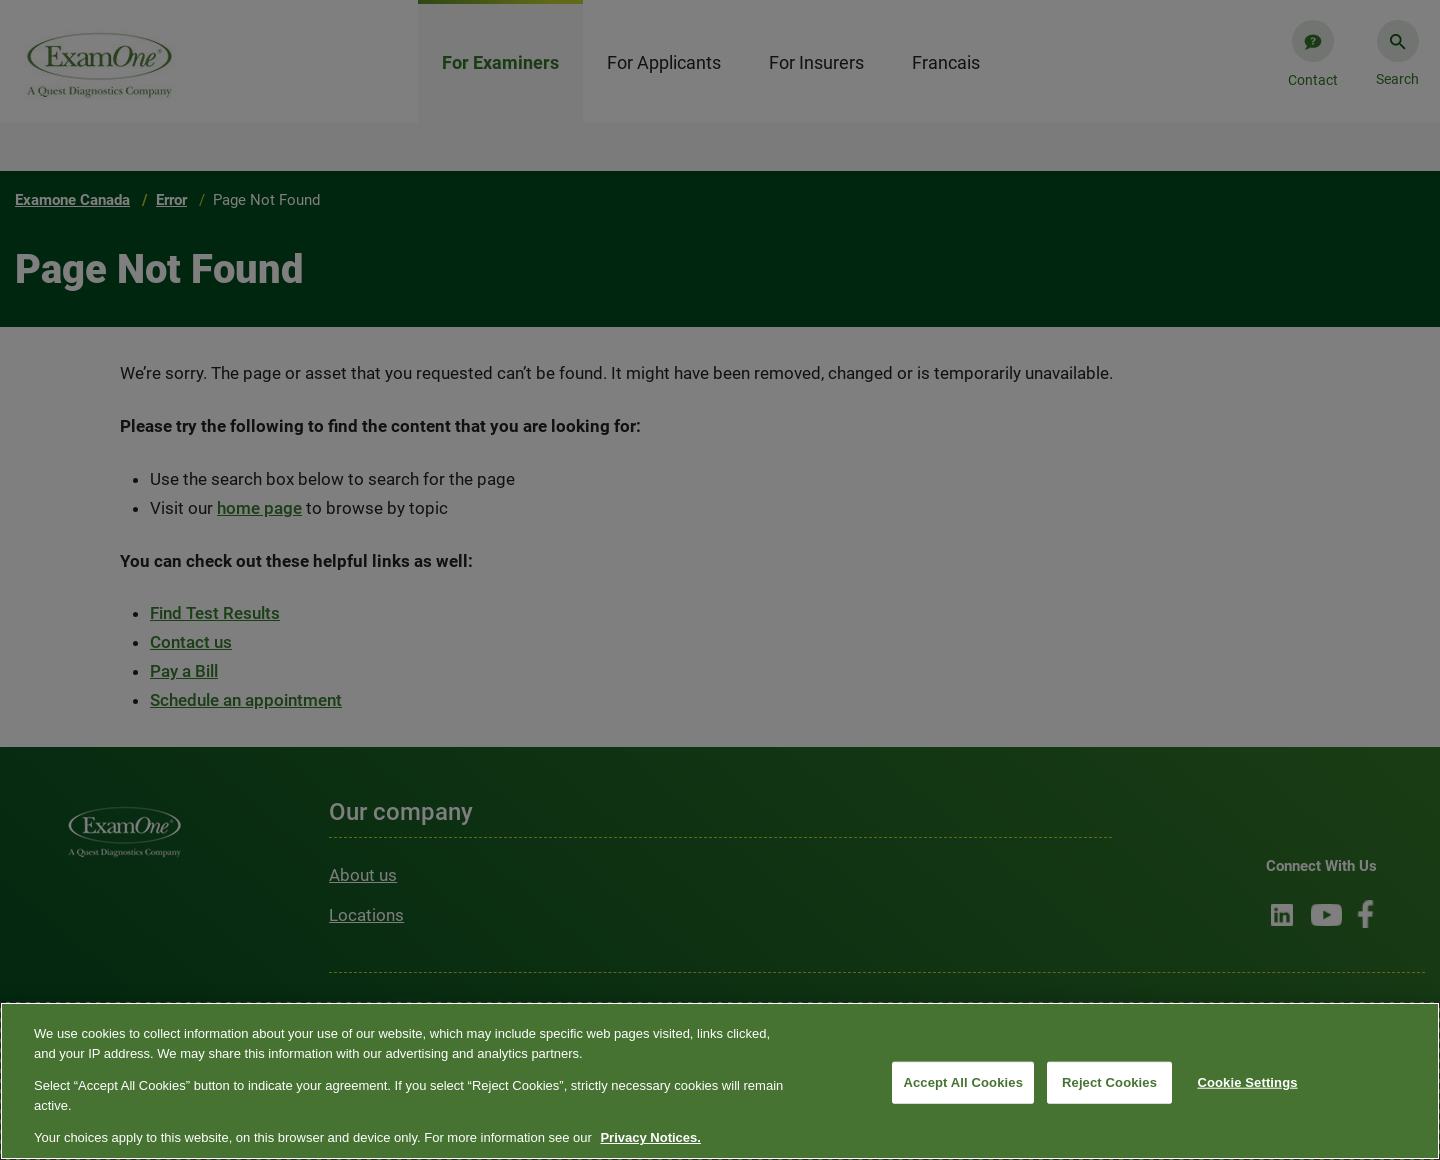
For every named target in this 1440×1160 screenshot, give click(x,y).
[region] (720, 1081)
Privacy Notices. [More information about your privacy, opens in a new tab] (650, 1137)
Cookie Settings (1247, 1082)
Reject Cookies (1109, 1082)
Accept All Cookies (963, 1082)
